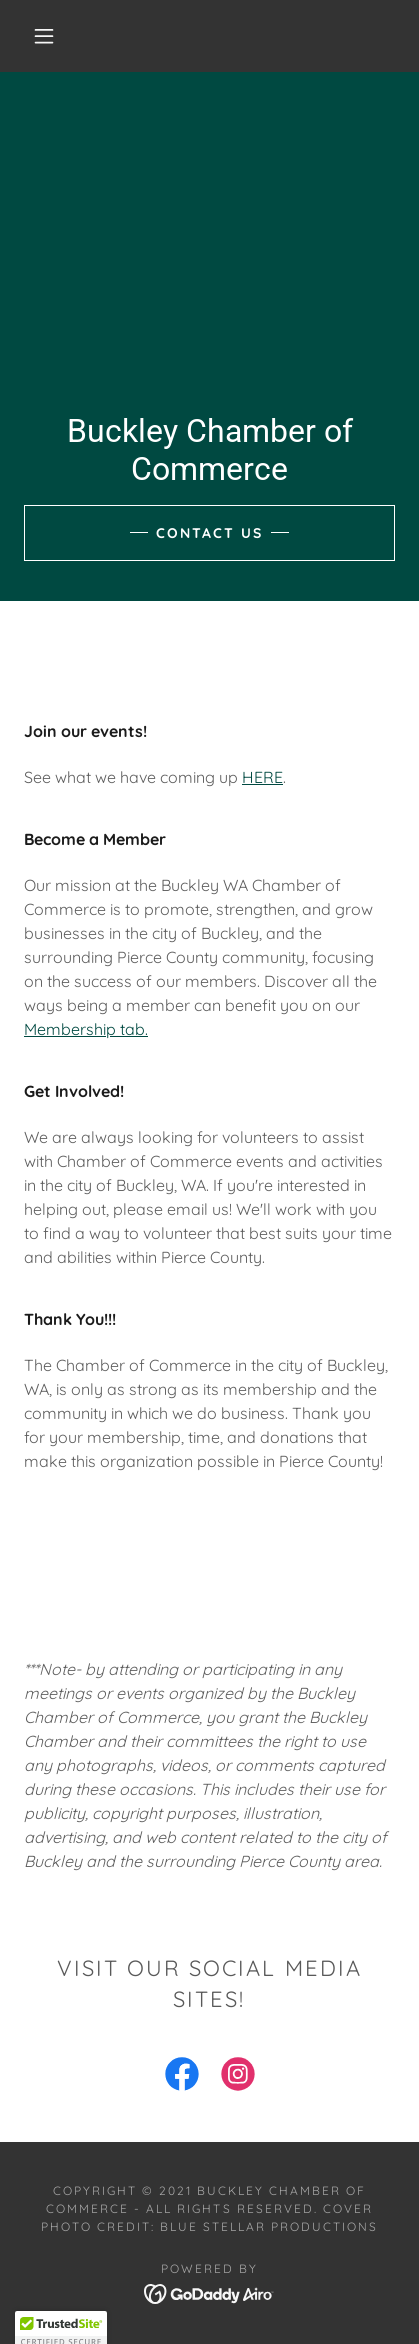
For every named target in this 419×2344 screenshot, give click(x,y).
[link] (182, 2078)
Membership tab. (86, 1029)
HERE (262, 777)
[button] (44, 36)
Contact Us (209, 533)
